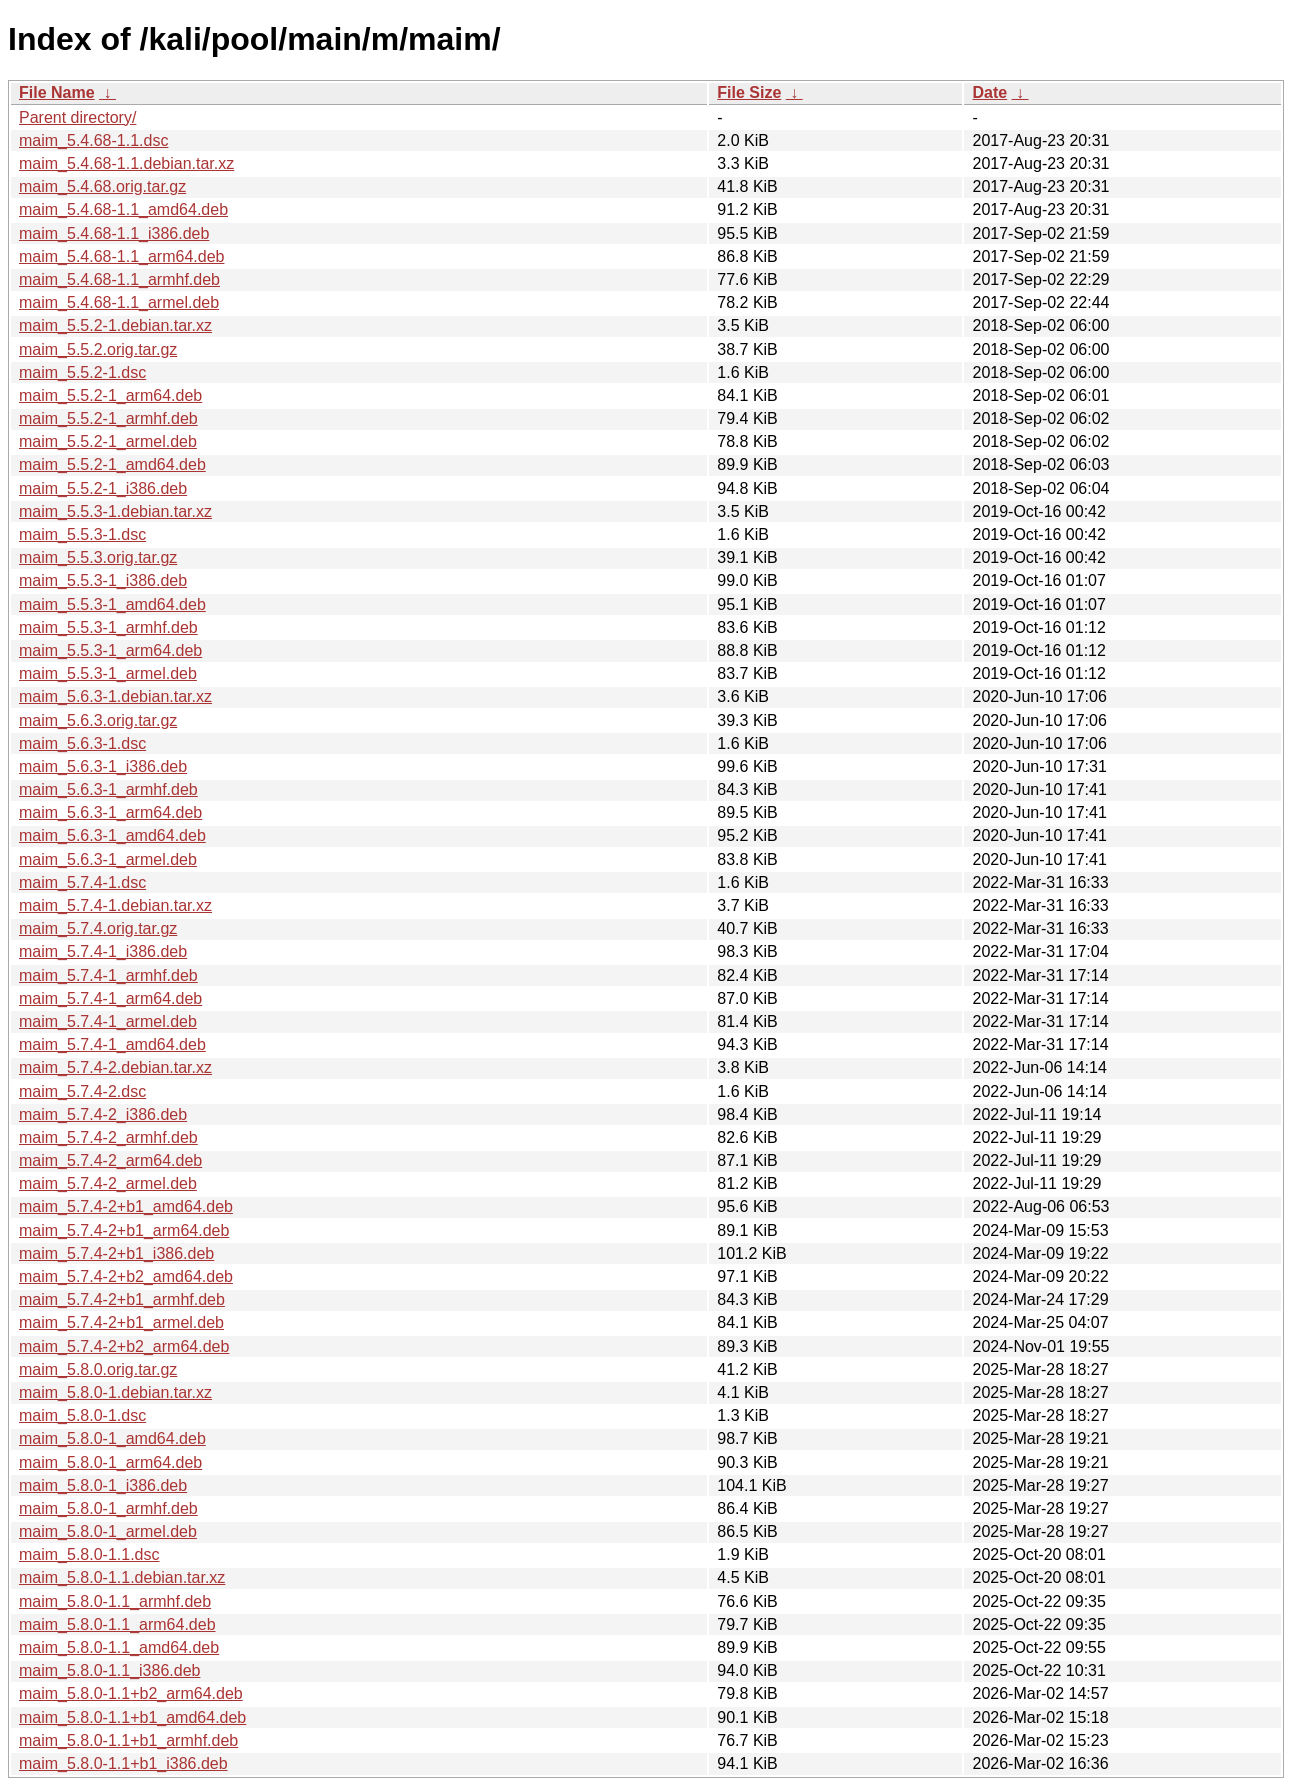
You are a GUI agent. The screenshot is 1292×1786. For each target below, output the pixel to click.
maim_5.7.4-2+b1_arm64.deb (124, 1230)
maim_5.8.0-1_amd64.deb (112, 1438)
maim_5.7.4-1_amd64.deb (112, 1044)
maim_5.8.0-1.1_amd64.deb (119, 1647)
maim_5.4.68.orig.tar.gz (102, 186)
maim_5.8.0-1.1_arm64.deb (117, 1624)
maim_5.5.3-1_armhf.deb (108, 627)
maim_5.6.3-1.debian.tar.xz (115, 696)
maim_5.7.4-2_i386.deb (103, 1114)
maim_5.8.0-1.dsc (82, 1415)
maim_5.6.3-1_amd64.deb (112, 835)
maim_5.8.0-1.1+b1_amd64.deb (132, 1717)
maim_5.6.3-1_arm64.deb (110, 812)
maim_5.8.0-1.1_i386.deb (109, 1670)
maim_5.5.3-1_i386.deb (103, 580)
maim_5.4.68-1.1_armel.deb (119, 302)
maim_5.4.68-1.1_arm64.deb (121, 256)
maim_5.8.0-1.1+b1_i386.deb (123, 1763)
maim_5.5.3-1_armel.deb (108, 673)
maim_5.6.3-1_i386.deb (103, 766)
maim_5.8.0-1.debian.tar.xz (115, 1392)
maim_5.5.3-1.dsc (82, 534)
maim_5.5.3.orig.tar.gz (98, 557)
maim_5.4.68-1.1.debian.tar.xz (126, 163)
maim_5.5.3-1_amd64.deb (112, 604)
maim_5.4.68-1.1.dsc (93, 140)
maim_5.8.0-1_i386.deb (103, 1485)
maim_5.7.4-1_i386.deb (103, 951)
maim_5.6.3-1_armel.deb (108, 859)
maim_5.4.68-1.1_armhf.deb (119, 279)
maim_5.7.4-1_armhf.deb (108, 975)
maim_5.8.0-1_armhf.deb (108, 1508)
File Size (749, 92)
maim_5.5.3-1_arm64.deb (110, 650)
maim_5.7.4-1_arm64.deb (110, 998)
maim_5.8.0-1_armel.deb (108, 1531)
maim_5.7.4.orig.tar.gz (98, 928)
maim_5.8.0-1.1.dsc (89, 1554)
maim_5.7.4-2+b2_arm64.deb (124, 1346)
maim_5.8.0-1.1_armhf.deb (115, 1601)
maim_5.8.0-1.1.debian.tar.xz (122, 1577)
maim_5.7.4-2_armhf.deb (108, 1137)
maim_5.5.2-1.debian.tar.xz (115, 325)
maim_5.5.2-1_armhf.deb (108, 418)
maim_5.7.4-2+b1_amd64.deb (126, 1206)
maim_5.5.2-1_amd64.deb (112, 464)
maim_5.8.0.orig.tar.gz (98, 1369)
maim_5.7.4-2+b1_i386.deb (116, 1253)
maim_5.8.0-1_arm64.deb (110, 1462)
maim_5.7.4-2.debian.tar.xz (115, 1067)
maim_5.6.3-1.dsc (82, 743)
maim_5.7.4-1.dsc (82, 882)
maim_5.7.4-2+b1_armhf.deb (122, 1299)
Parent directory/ (77, 117)
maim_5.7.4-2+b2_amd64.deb (126, 1276)
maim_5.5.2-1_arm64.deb (110, 395)
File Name (57, 92)
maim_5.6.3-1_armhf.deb (108, 789)
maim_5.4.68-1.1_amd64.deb (123, 209)
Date (989, 92)
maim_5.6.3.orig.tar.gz (98, 720)
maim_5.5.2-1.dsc (82, 372)
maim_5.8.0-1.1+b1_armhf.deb (128, 1740)
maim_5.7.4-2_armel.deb (108, 1183)
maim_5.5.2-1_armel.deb (108, 441)
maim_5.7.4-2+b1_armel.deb (121, 1322)
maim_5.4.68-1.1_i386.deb (114, 233)
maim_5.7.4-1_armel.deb (108, 1021)
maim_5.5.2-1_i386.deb (103, 488)
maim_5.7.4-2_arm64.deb (110, 1160)
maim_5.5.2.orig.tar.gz (98, 349)
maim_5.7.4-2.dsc (82, 1091)
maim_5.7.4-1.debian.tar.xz (115, 905)
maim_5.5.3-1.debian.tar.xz (115, 511)
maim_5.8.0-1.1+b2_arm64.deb (131, 1693)
